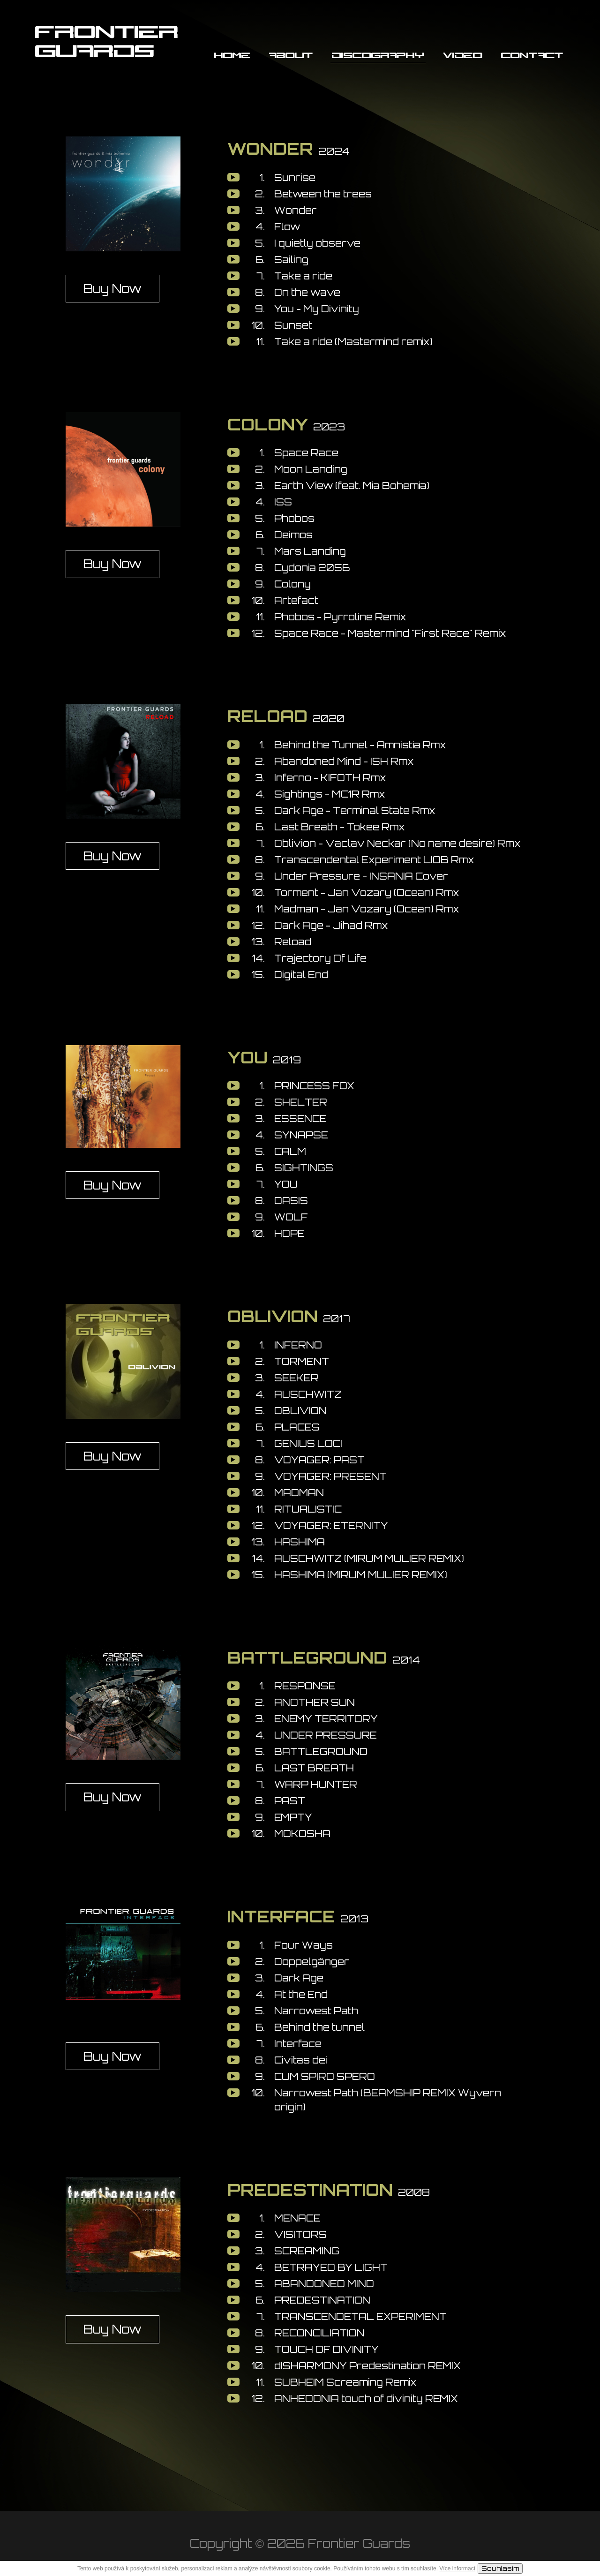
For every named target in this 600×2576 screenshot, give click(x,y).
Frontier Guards (359, 2543)
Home (232, 54)
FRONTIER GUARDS (107, 40)
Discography (378, 54)
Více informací (457, 2568)
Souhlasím (500, 2568)
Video (462, 54)
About (291, 54)
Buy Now (112, 288)
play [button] (233, 177)
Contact (532, 54)
